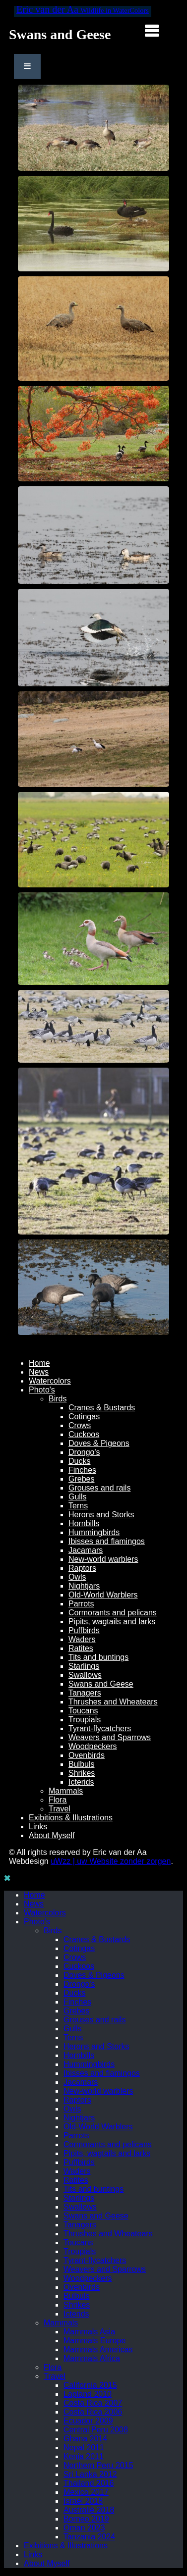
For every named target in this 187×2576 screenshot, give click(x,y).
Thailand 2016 (88, 2483)
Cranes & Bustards (101, 1407)
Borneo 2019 (86, 2519)
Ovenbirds (86, 1755)
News (39, 1372)
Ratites (80, 1648)
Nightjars (84, 1586)
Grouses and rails (99, 1488)
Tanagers (84, 1693)
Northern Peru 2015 (98, 2465)
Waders (82, 1639)
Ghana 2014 (85, 2438)
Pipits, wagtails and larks (111, 1621)
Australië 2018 (88, 2510)
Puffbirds (84, 1630)
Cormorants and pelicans (112, 1612)
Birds (57, 1398)
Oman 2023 (84, 2528)
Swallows (85, 1675)
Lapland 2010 (87, 2394)
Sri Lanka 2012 (90, 2474)
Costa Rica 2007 (92, 2403)
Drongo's (84, 1452)
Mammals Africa (91, 2358)
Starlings (83, 1666)
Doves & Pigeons (98, 1443)
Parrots (81, 1603)
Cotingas (84, 1416)
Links (38, 1826)
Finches (82, 1470)
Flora (57, 1800)
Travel (59, 1808)
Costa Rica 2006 (92, 2412)
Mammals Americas (98, 2349)
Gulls (77, 1497)
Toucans (83, 1710)
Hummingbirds (94, 1532)
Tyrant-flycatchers (99, 1728)
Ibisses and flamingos (106, 1541)
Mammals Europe (94, 2340)
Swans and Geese (100, 1684)
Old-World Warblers (103, 1595)
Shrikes (81, 1773)
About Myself (51, 1835)
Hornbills (83, 1523)
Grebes (81, 1479)
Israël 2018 (83, 2501)
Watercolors (50, 1381)
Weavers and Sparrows (109, 1737)
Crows (79, 1425)
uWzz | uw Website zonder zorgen (111, 1861)
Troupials (84, 1719)
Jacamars (85, 1550)
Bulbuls (81, 1764)
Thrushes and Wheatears (113, 1702)
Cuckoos (83, 1434)
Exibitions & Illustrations (71, 1817)
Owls (77, 1577)
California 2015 (90, 2385)
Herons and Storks (101, 1514)
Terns (78, 1505)
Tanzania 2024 (89, 2536)
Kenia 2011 (83, 2456)
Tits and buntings (98, 1657)
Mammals (66, 1791)
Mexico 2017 (86, 2492)
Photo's (42, 1390)
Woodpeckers (92, 1746)
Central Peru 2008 (95, 2429)
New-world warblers (103, 1559)
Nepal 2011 (83, 2447)
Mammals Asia (89, 2331)
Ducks (79, 1461)
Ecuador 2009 (88, 2421)
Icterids (81, 1782)
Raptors (82, 1568)
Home (39, 1363)
